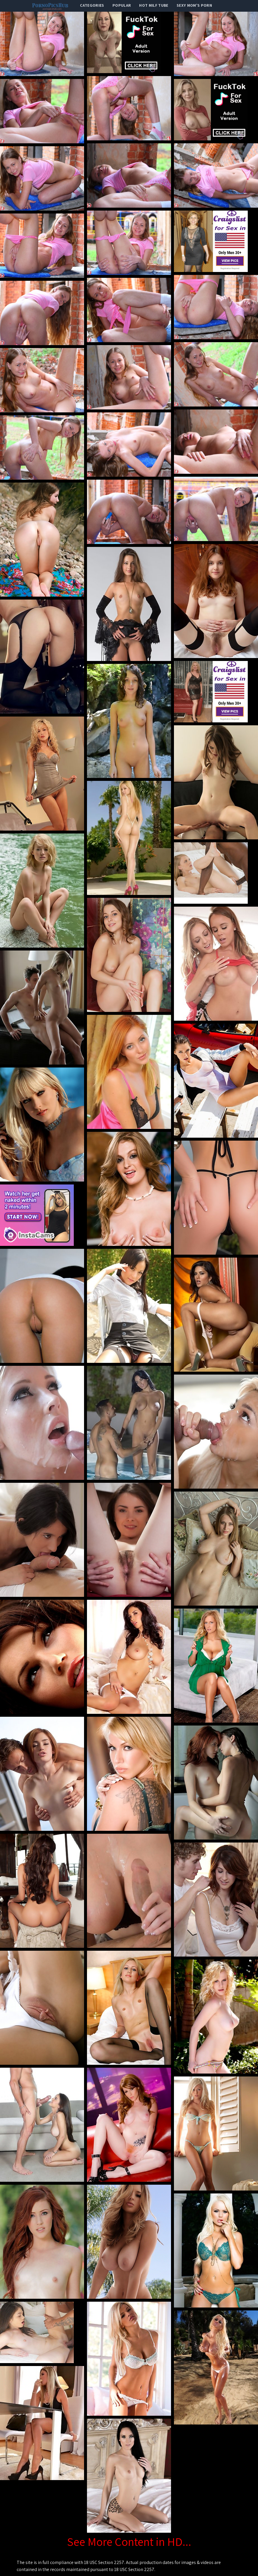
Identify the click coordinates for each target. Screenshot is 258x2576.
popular (121, 5)
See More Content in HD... (129, 2541)
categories (92, 5)
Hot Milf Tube (153, 5)
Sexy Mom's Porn (194, 5)
